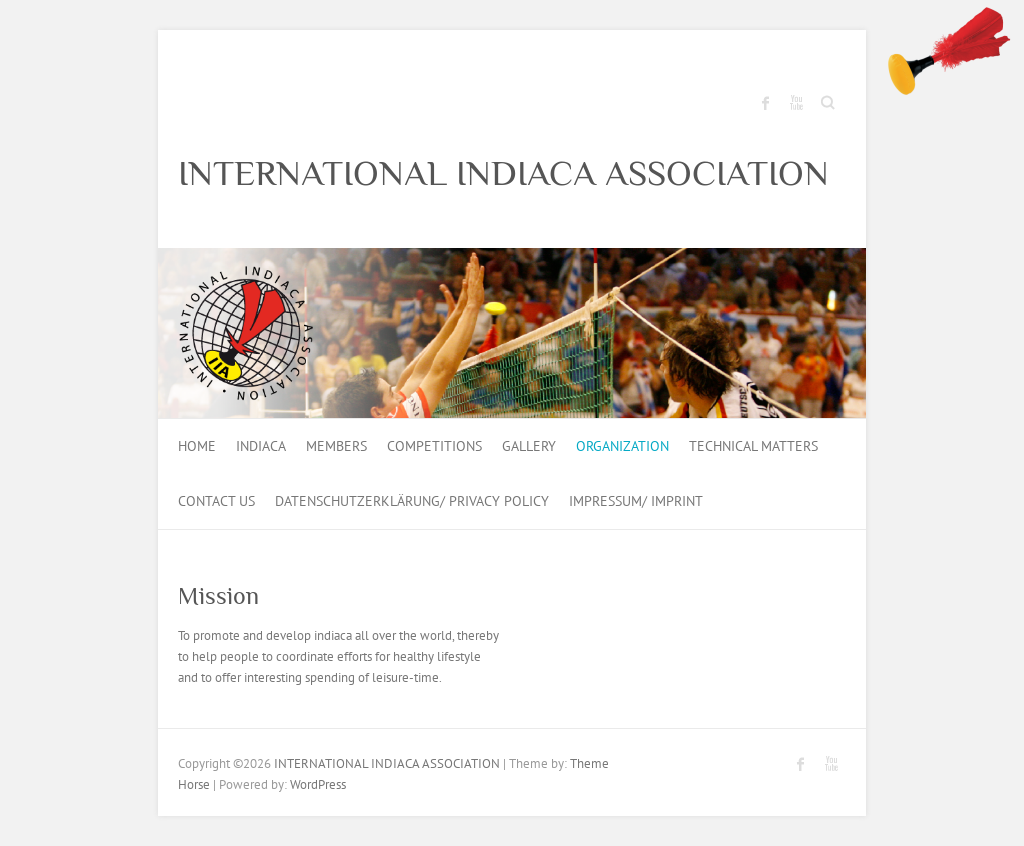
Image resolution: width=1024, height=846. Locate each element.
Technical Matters (753, 446)
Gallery (529, 446)
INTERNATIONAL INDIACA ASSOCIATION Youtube (796, 103)
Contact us (216, 501)
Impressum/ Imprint (636, 501)
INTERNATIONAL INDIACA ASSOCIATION (503, 173)
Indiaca (261, 446)
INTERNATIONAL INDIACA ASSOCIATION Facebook (766, 103)
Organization (622, 446)
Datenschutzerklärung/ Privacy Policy (412, 501)
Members (336, 446)
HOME (197, 446)
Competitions (434, 446)
